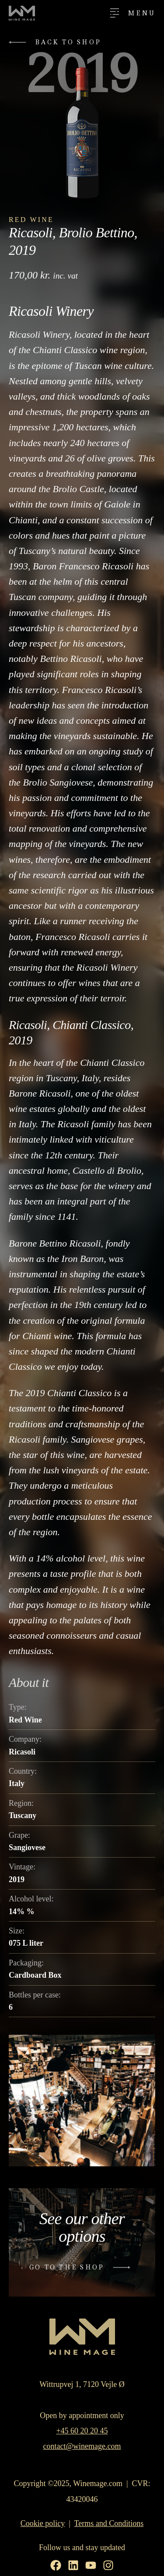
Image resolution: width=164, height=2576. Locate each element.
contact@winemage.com (82, 2446)
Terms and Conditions (109, 2523)
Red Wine (31, 219)
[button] (57, 42)
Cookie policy (43, 2523)
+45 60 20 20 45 (82, 2430)
